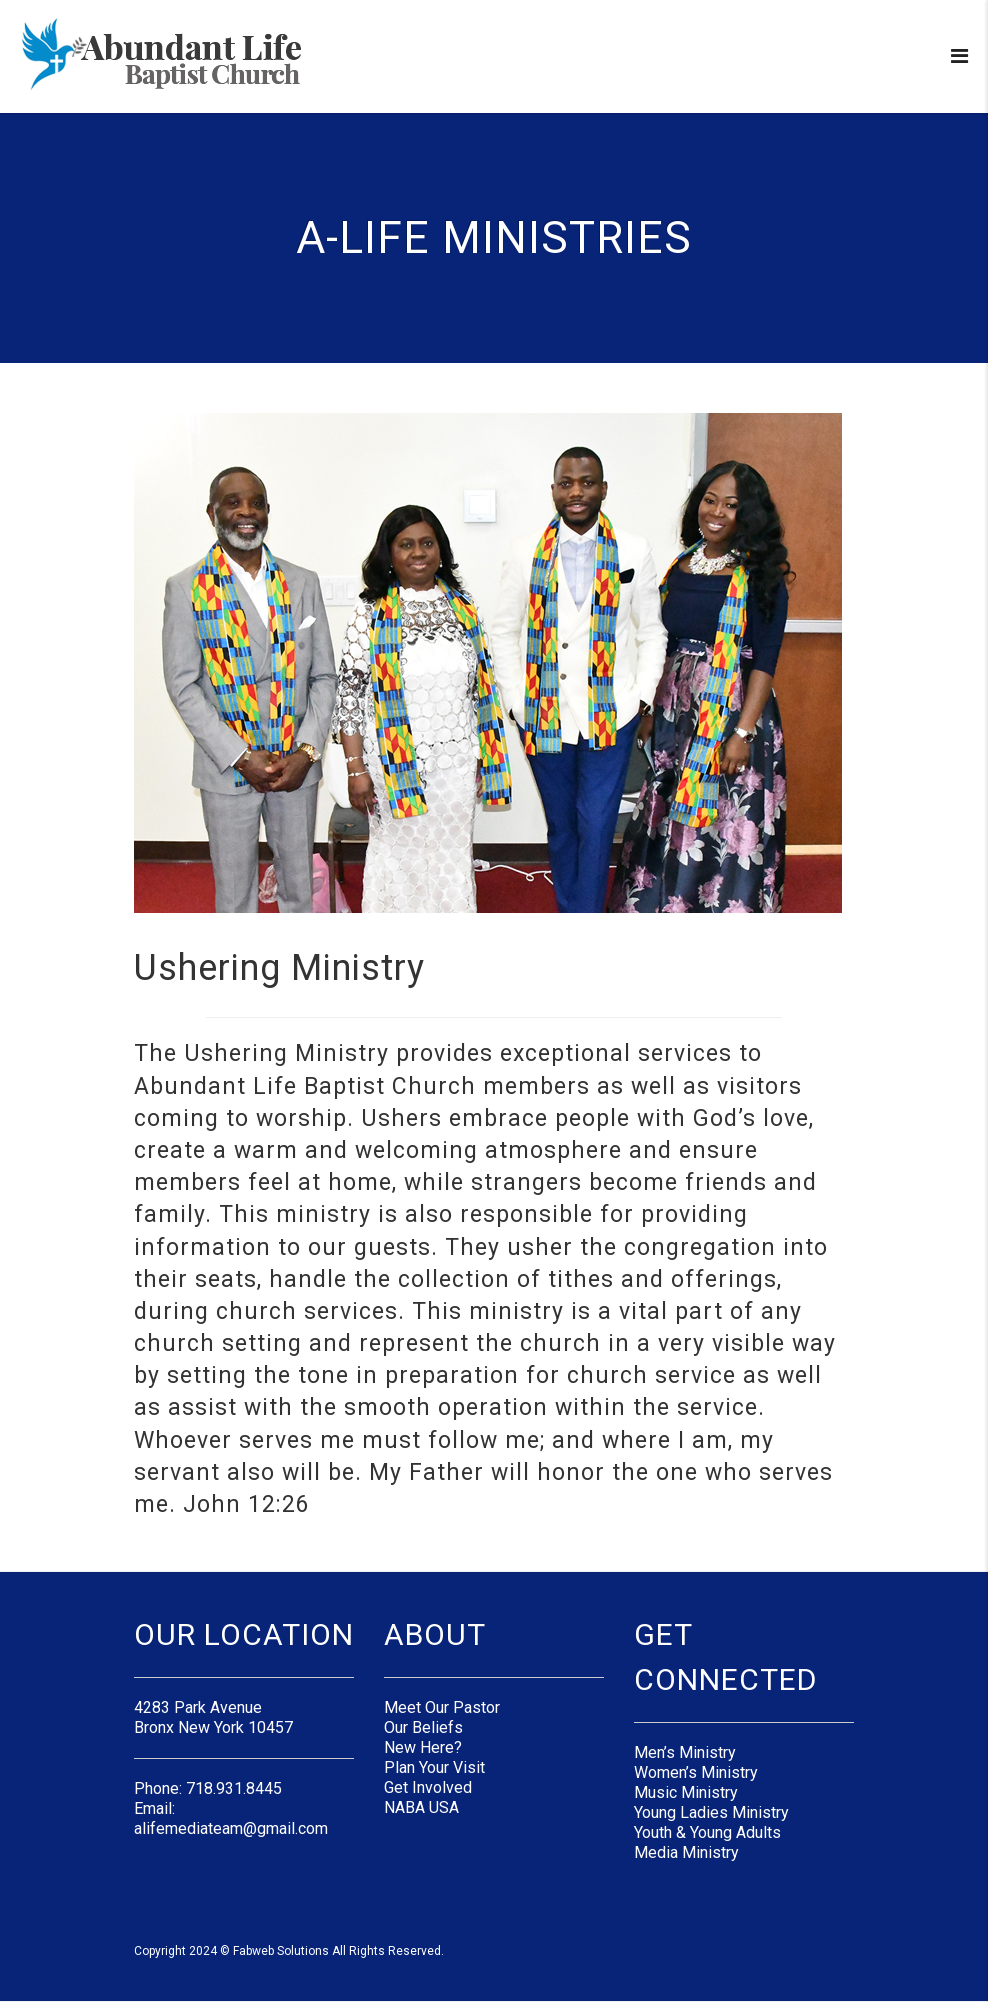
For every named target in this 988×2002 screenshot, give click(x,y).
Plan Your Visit (434, 1767)
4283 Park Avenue (198, 1707)
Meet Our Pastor (442, 1707)
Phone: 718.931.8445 (208, 1788)
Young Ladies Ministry (711, 1812)
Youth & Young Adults (707, 1832)
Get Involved (428, 1787)
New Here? (423, 1747)
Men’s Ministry (685, 1752)
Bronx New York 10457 (213, 1727)
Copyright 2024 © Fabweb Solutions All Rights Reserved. (289, 1951)
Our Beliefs (423, 1727)
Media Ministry (686, 1852)
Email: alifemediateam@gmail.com (231, 1818)
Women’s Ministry (696, 1772)
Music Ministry (686, 1792)
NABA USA (421, 1807)
